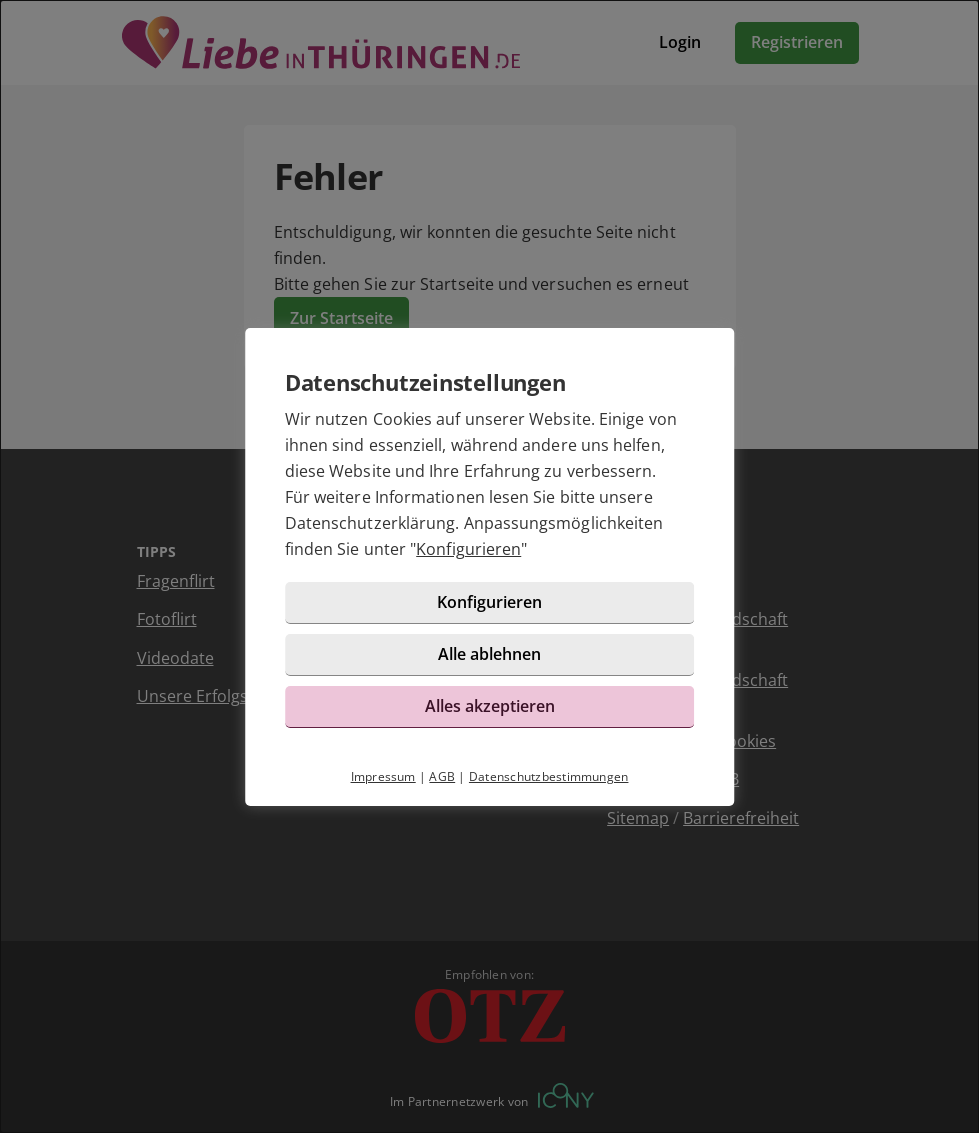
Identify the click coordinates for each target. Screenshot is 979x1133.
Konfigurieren (468, 549)
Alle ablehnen (489, 654)
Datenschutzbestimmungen (549, 776)
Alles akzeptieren (490, 706)
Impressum (383, 776)
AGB (442, 776)
